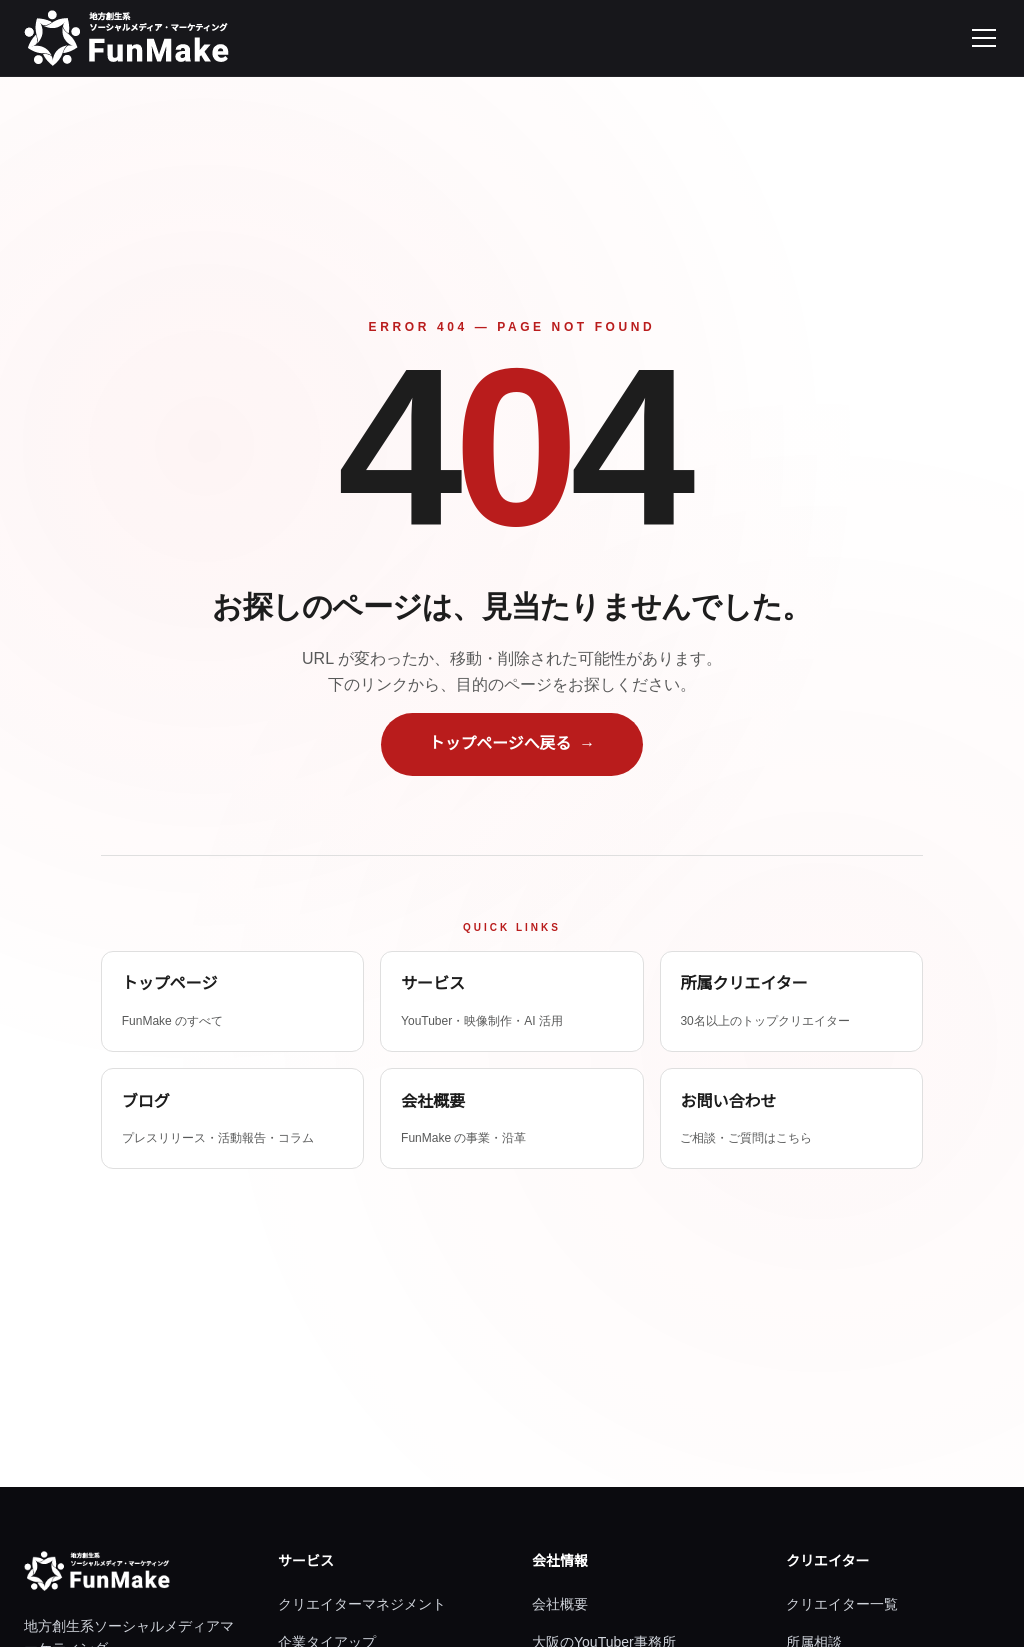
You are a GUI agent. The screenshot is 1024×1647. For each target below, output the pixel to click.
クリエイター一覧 (842, 1604)
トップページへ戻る (512, 743)
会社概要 (560, 1604)
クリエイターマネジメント (362, 1604)
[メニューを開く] (984, 38)
